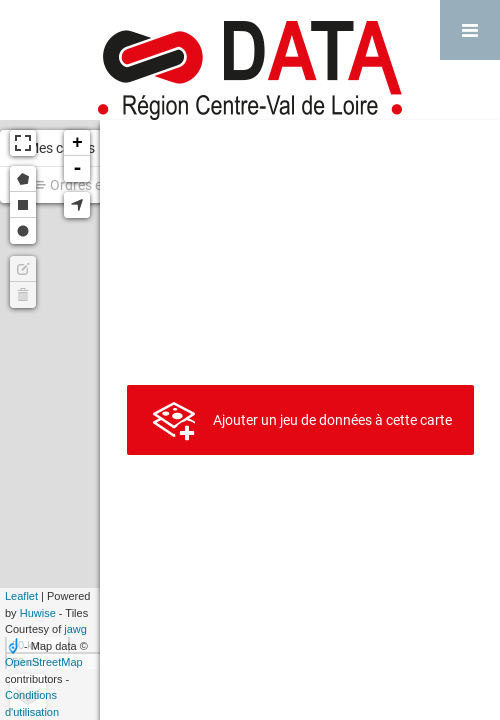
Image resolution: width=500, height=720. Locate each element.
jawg (75, 629)
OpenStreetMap (44, 662)
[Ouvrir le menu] (470, 30)
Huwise (38, 613)
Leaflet (21, 596)
